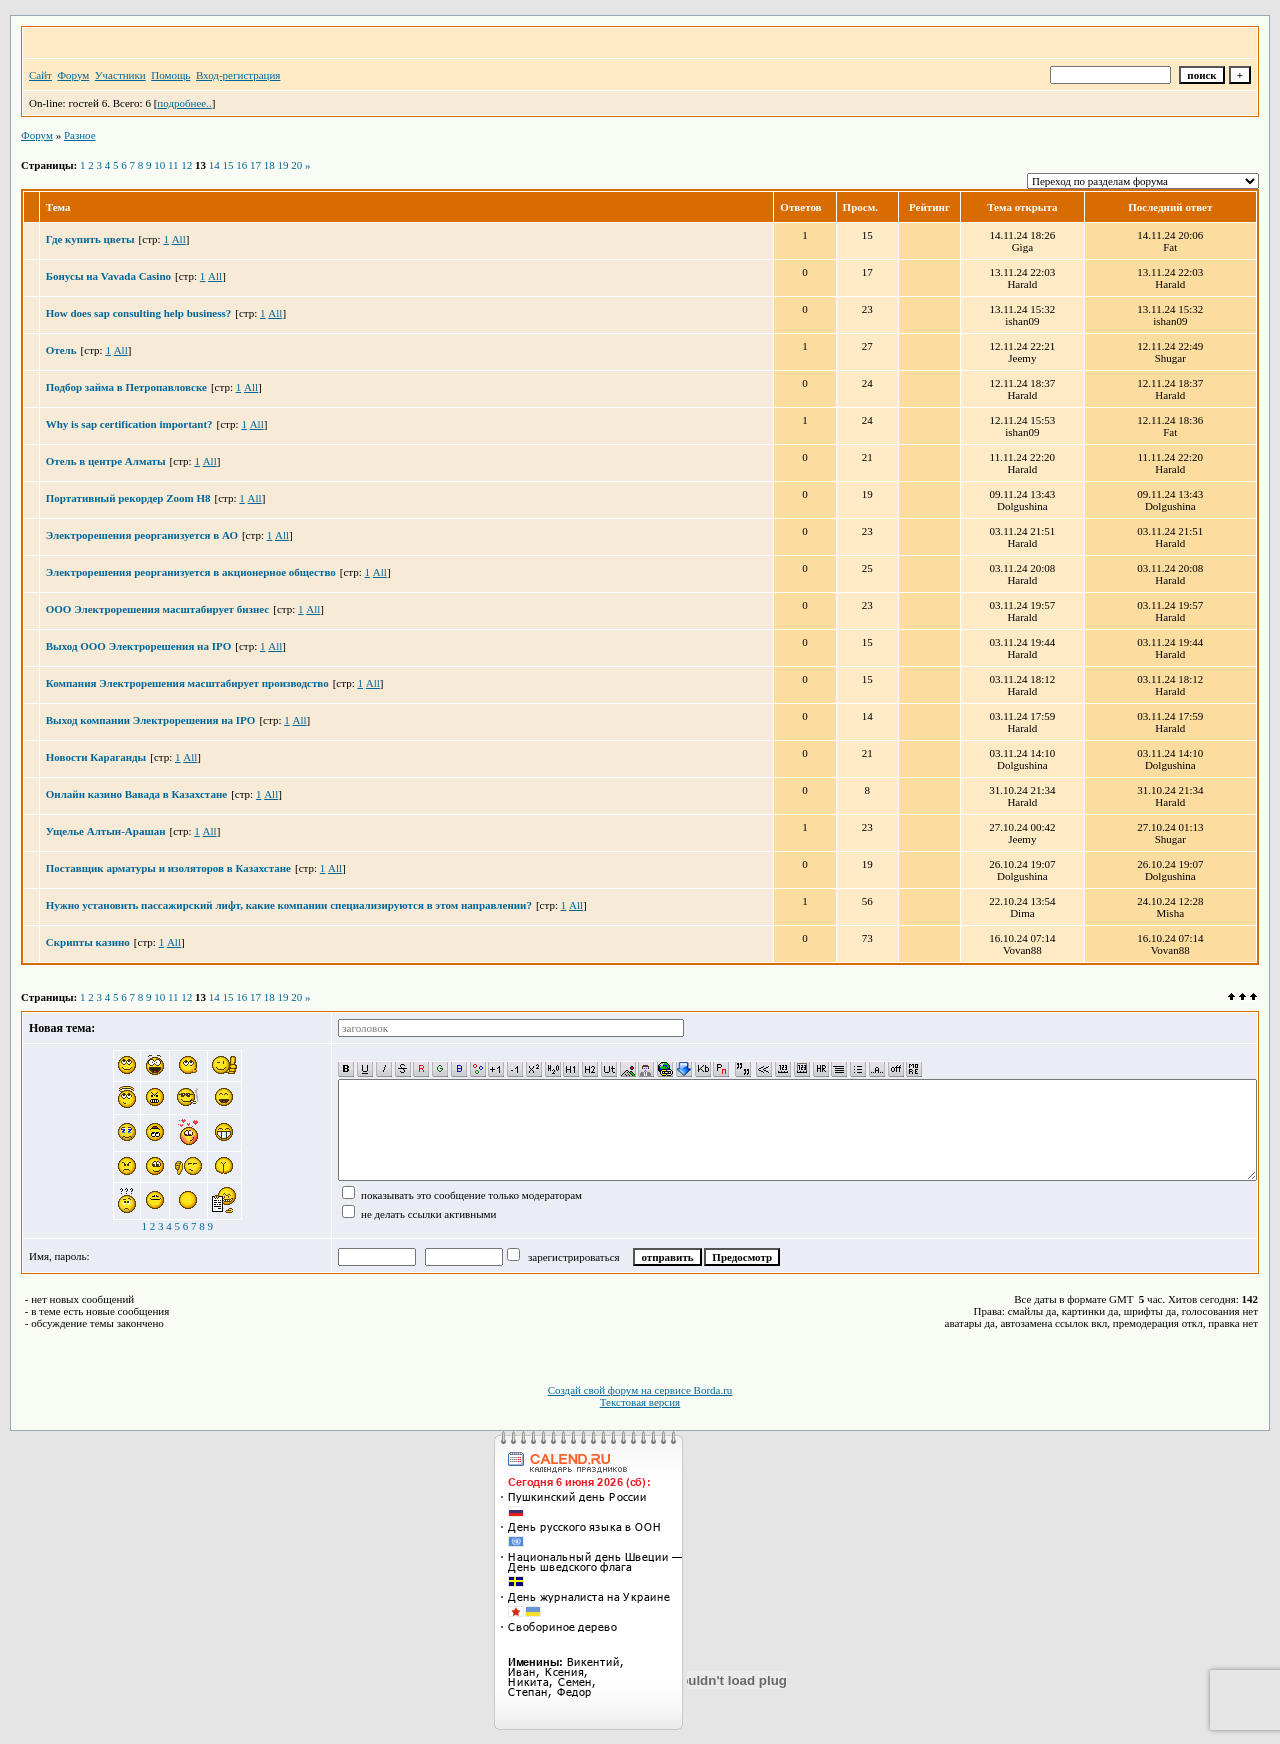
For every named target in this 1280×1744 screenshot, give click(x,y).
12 (186, 165)
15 (228, 165)
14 (214, 165)
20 (296, 165)
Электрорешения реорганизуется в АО (142, 535)
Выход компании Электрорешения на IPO (151, 720)
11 (173, 165)
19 (283, 165)
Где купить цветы (90, 239)
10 (159, 165)
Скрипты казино (88, 942)
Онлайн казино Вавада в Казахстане (136, 794)
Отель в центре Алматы (106, 461)
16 (241, 165)
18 (269, 165)
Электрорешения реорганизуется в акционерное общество (191, 572)
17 (255, 165)
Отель (61, 350)
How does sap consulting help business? (139, 313)
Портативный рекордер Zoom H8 (128, 498)
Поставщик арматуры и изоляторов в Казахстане (168, 868)
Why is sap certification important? (129, 424)
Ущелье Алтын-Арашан (106, 831)
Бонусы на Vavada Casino (108, 276)
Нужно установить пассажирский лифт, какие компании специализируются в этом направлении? (289, 905)
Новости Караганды (96, 757)
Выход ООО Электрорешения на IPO (138, 646)
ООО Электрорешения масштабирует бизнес (157, 609)
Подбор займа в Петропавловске (126, 387)
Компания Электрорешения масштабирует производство (187, 683)
